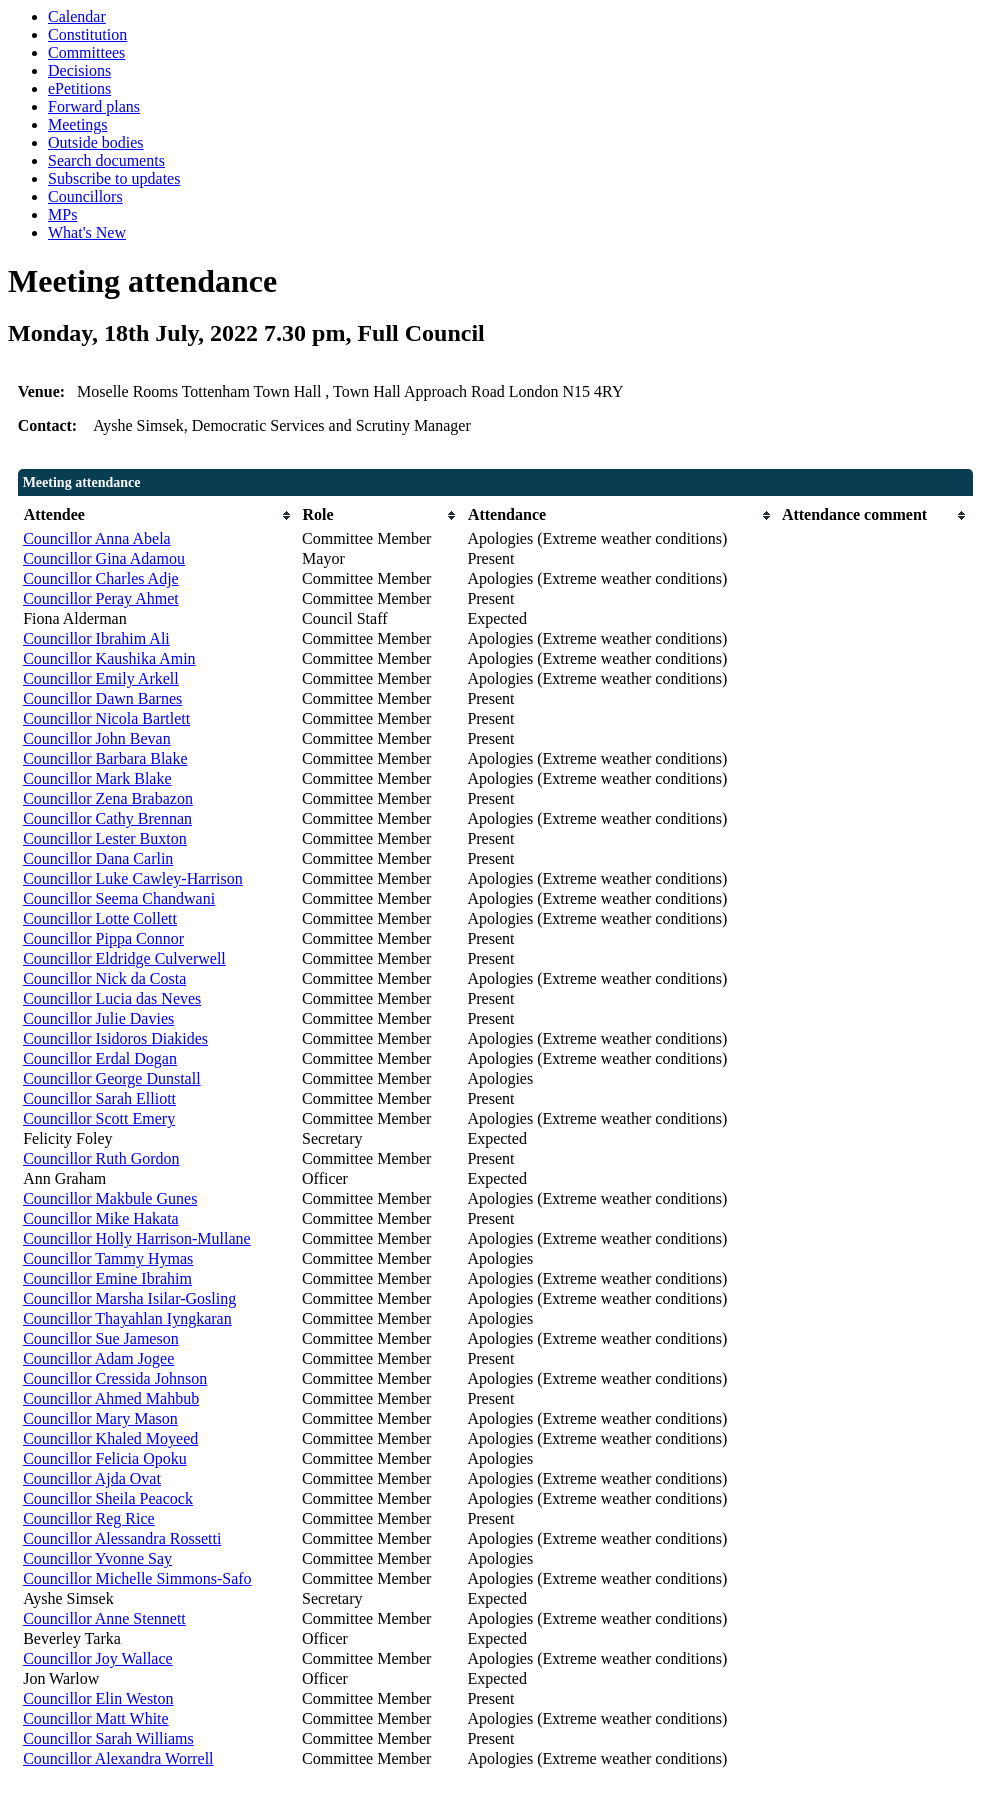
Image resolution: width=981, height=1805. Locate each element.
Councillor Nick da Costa (104, 978)
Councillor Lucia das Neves (112, 998)
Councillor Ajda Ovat (92, 1478)
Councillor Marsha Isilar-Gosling (129, 1298)
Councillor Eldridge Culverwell (124, 958)
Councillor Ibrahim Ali (96, 638)
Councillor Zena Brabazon (108, 798)
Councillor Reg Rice (89, 1518)
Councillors (85, 196)
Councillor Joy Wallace (98, 1658)
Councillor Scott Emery (99, 1118)
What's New (87, 232)
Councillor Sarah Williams (108, 1738)
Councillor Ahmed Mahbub (111, 1398)
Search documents (106, 160)
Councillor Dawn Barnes (102, 698)
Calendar (77, 16)
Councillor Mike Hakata (101, 1218)
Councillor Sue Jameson (101, 1338)
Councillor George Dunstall (111, 1078)
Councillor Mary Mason (100, 1418)
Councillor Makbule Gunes (110, 1198)
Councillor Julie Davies (98, 1018)
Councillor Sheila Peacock (108, 1498)
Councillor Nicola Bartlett (106, 718)
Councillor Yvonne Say (97, 1558)
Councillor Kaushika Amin (109, 658)
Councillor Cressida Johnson (115, 1378)
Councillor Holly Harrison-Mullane (137, 1238)
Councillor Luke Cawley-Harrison (133, 878)
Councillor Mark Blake (97, 778)
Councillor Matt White (95, 1718)
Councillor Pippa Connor (103, 938)
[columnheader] (157, 515)
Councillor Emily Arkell (101, 678)
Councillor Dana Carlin (98, 858)
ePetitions (79, 88)
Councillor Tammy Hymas (108, 1258)
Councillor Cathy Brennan (107, 818)
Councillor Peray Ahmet (101, 598)
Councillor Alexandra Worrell (118, 1758)
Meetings (78, 124)
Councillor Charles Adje (101, 578)
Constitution (87, 34)
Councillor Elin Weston (98, 1698)
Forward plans (94, 106)
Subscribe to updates (114, 178)
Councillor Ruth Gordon (101, 1158)
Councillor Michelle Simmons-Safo (137, 1578)
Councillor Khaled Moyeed (110, 1438)
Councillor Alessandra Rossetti (122, 1538)
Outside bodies (96, 142)
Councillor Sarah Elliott (99, 1098)
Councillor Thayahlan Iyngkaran (127, 1318)
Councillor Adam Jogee (98, 1358)
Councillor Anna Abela (97, 538)
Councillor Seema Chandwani (119, 898)
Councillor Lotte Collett (100, 918)
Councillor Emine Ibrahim (107, 1278)
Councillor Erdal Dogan (100, 1058)
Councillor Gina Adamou (104, 558)
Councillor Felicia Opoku (105, 1458)
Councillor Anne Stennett (104, 1618)
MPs (62, 214)
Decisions (79, 70)
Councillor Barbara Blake (105, 758)
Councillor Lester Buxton (105, 838)
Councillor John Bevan (97, 738)
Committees (86, 52)
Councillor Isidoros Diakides (115, 1038)
